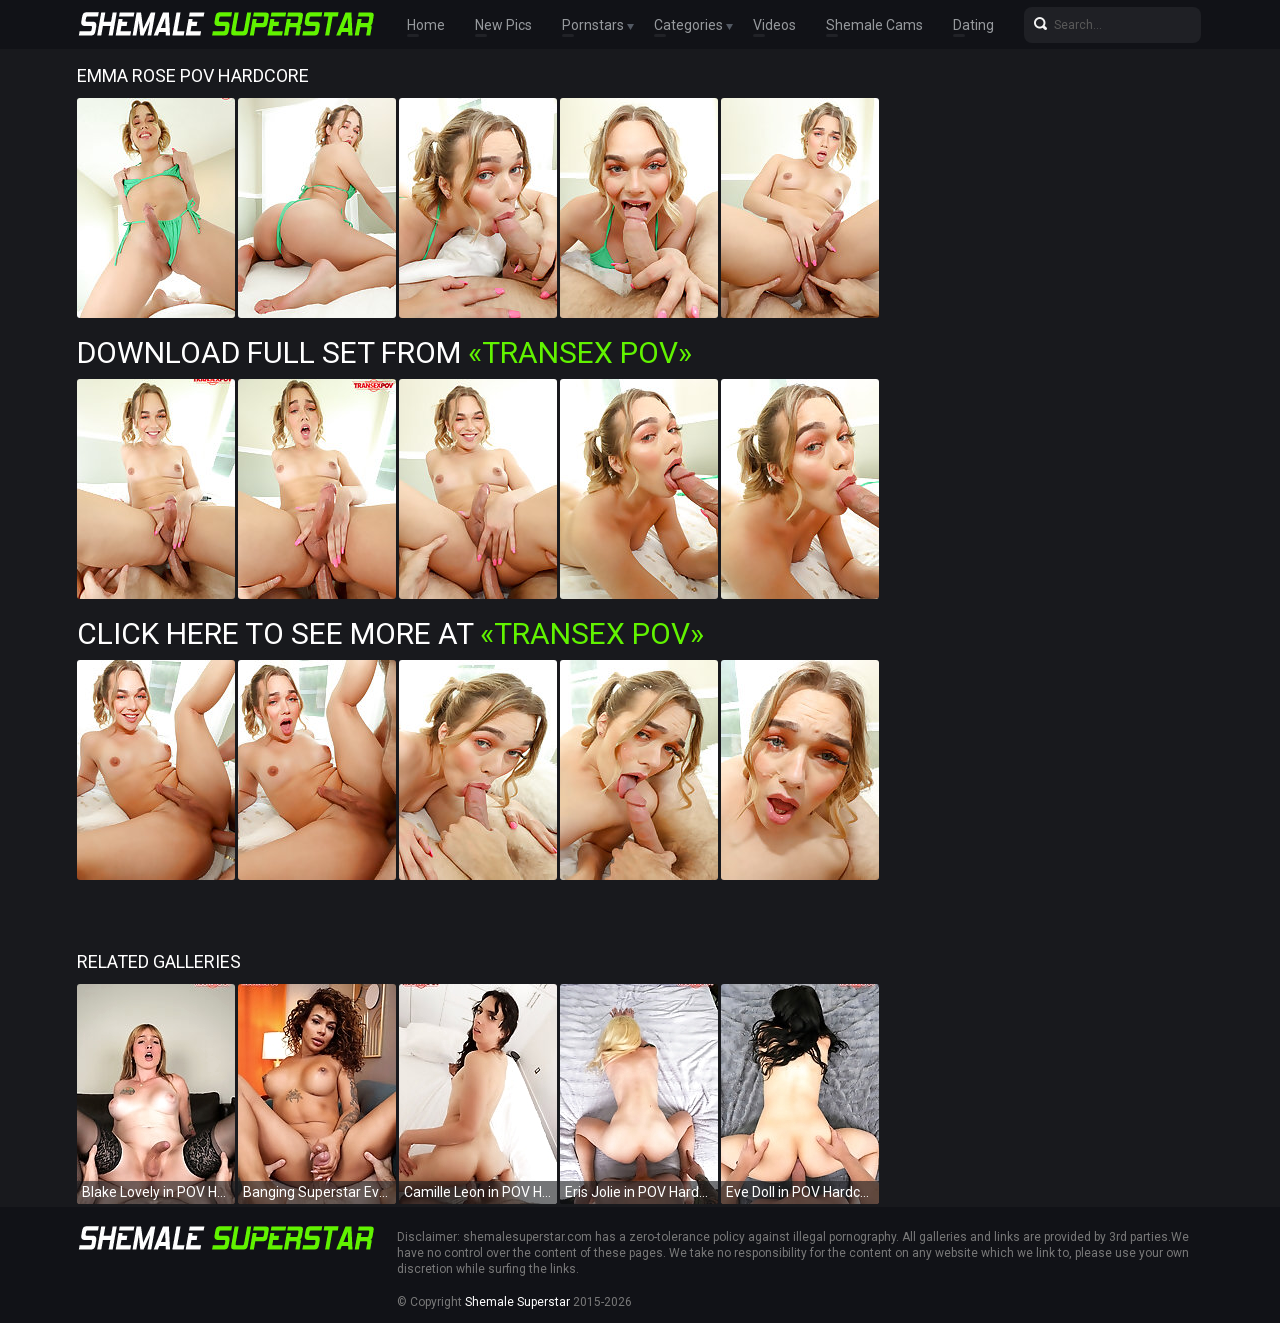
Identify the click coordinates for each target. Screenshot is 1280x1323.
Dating (973, 25)
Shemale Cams (874, 25)
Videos (774, 25)
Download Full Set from (384, 352)
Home (426, 25)
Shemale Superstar (517, 1302)
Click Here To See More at (390, 633)
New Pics (503, 25)
